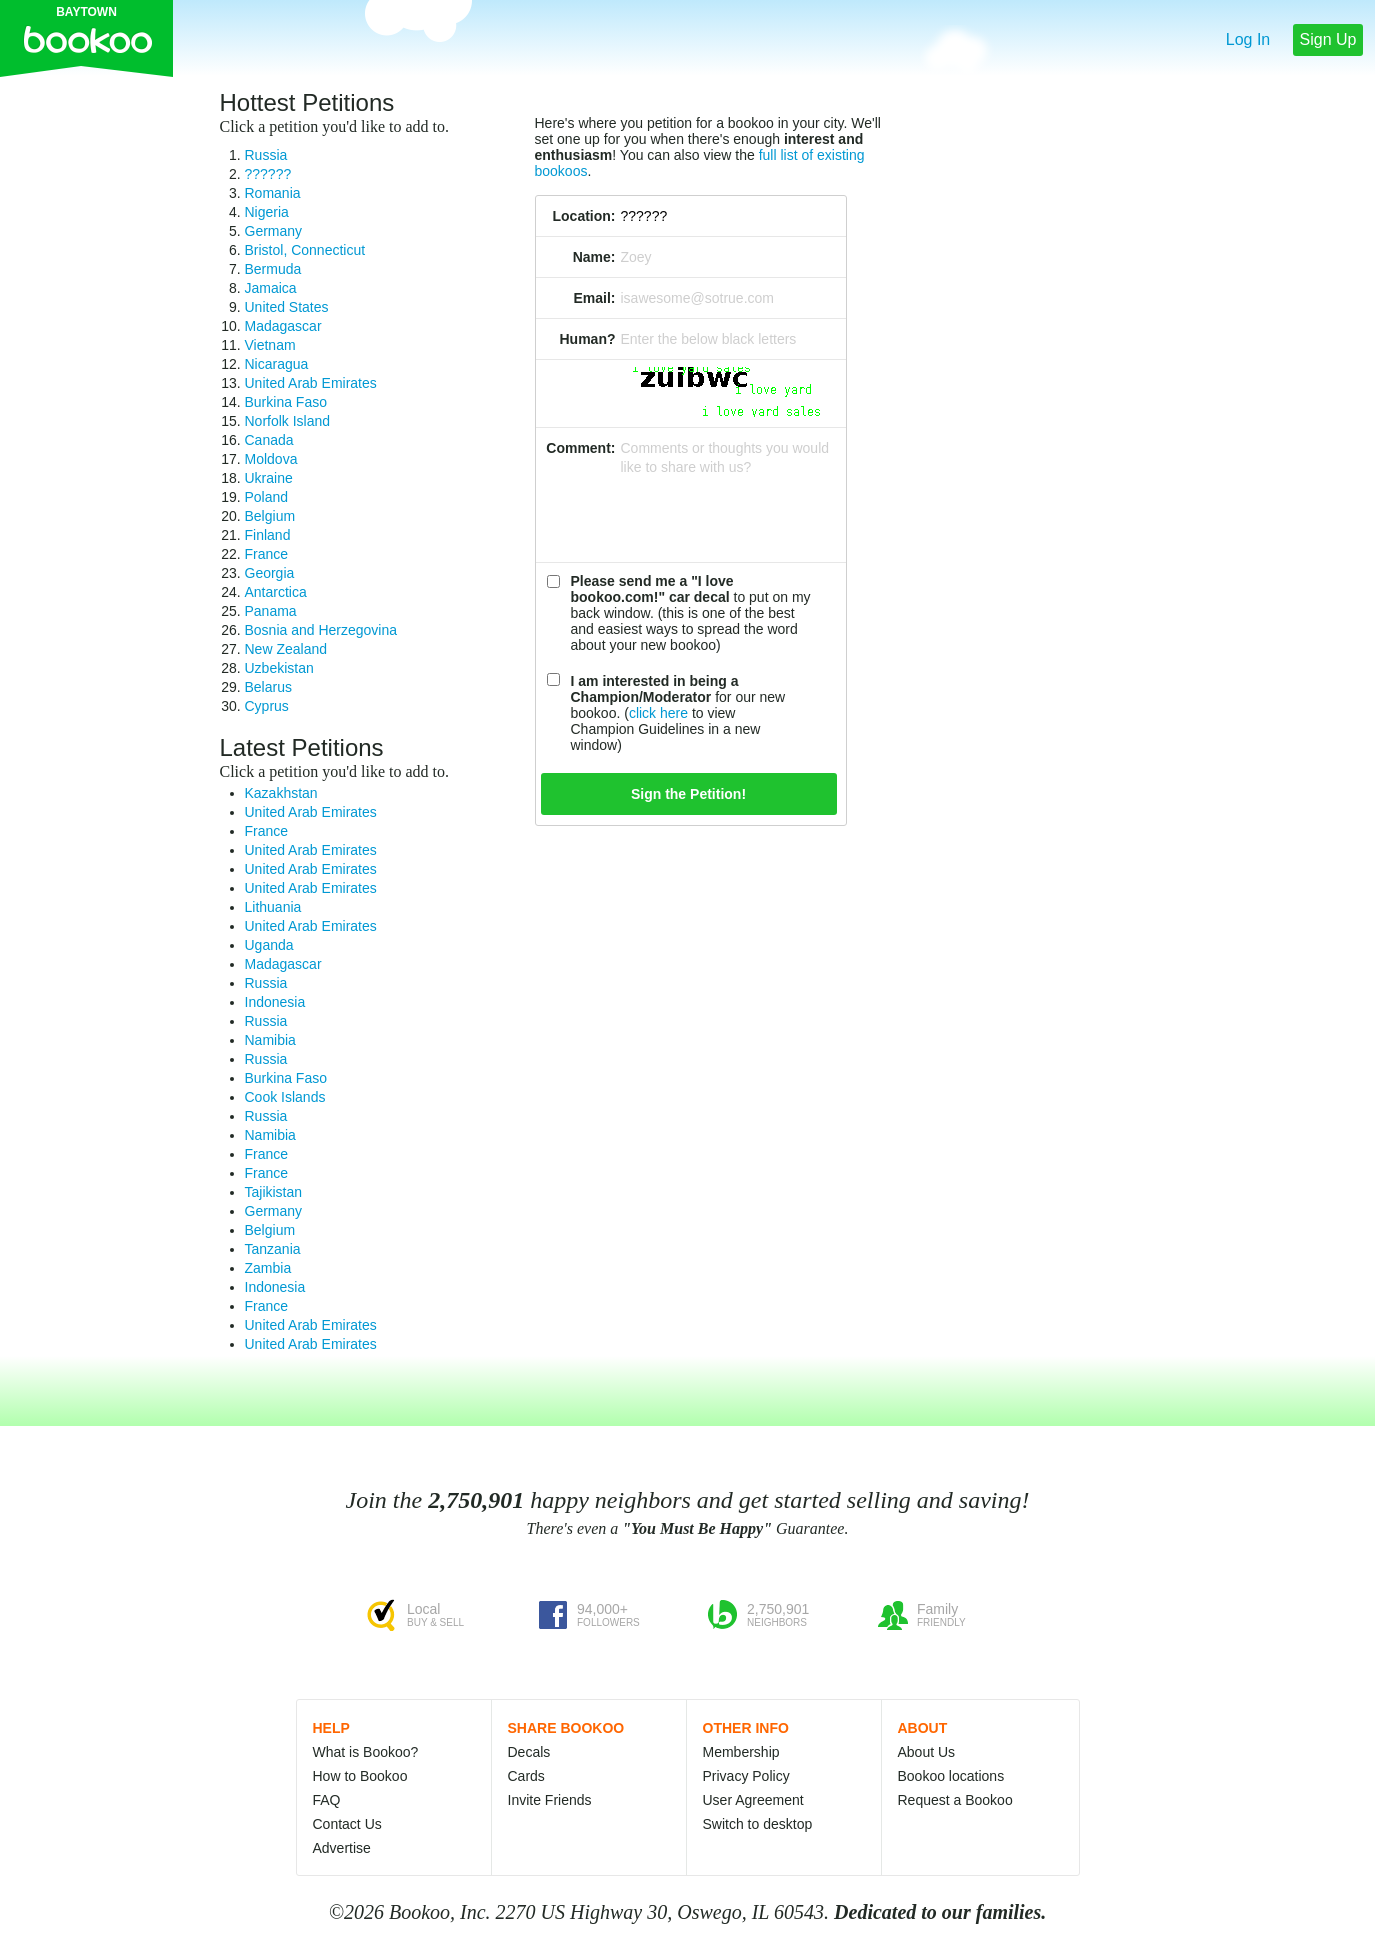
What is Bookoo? (366, 1752)
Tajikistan (274, 1192)
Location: (584, 216)
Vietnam (270, 345)
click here (658, 713)
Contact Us (347, 1824)
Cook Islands (285, 1097)
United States (287, 307)
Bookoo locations (951, 1776)
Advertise (342, 1848)
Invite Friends (550, 1800)
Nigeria (267, 212)
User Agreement (753, 1800)
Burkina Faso (286, 402)
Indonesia (275, 1002)
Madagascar (283, 326)
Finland (268, 535)
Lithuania (273, 907)
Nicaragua (277, 364)
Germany (274, 231)
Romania (273, 193)
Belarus (268, 687)
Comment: (580, 448)
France (267, 554)
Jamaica (271, 288)
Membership (741, 1752)
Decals (529, 1752)
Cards (526, 1776)
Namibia (270, 1040)
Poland (267, 497)
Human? (588, 339)
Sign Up (1328, 39)
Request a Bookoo (955, 1800)
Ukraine (269, 478)
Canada (269, 440)
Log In (1248, 39)
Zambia (268, 1268)
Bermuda (273, 269)
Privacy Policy (746, 1776)
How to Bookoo (360, 1776)
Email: (594, 298)
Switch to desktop (758, 1824)
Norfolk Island (288, 421)
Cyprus (267, 706)
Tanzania (273, 1249)
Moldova (271, 459)
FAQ (327, 1800)
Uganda (269, 945)
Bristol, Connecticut (305, 250)
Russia (266, 155)
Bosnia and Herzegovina (321, 630)
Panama (271, 611)
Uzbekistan (279, 668)
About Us (927, 1752)
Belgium (270, 516)
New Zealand (286, 649)
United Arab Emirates (311, 383)
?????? (268, 174)
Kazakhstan (281, 793)
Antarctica (276, 592)
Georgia (270, 573)
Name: (594, 257)
